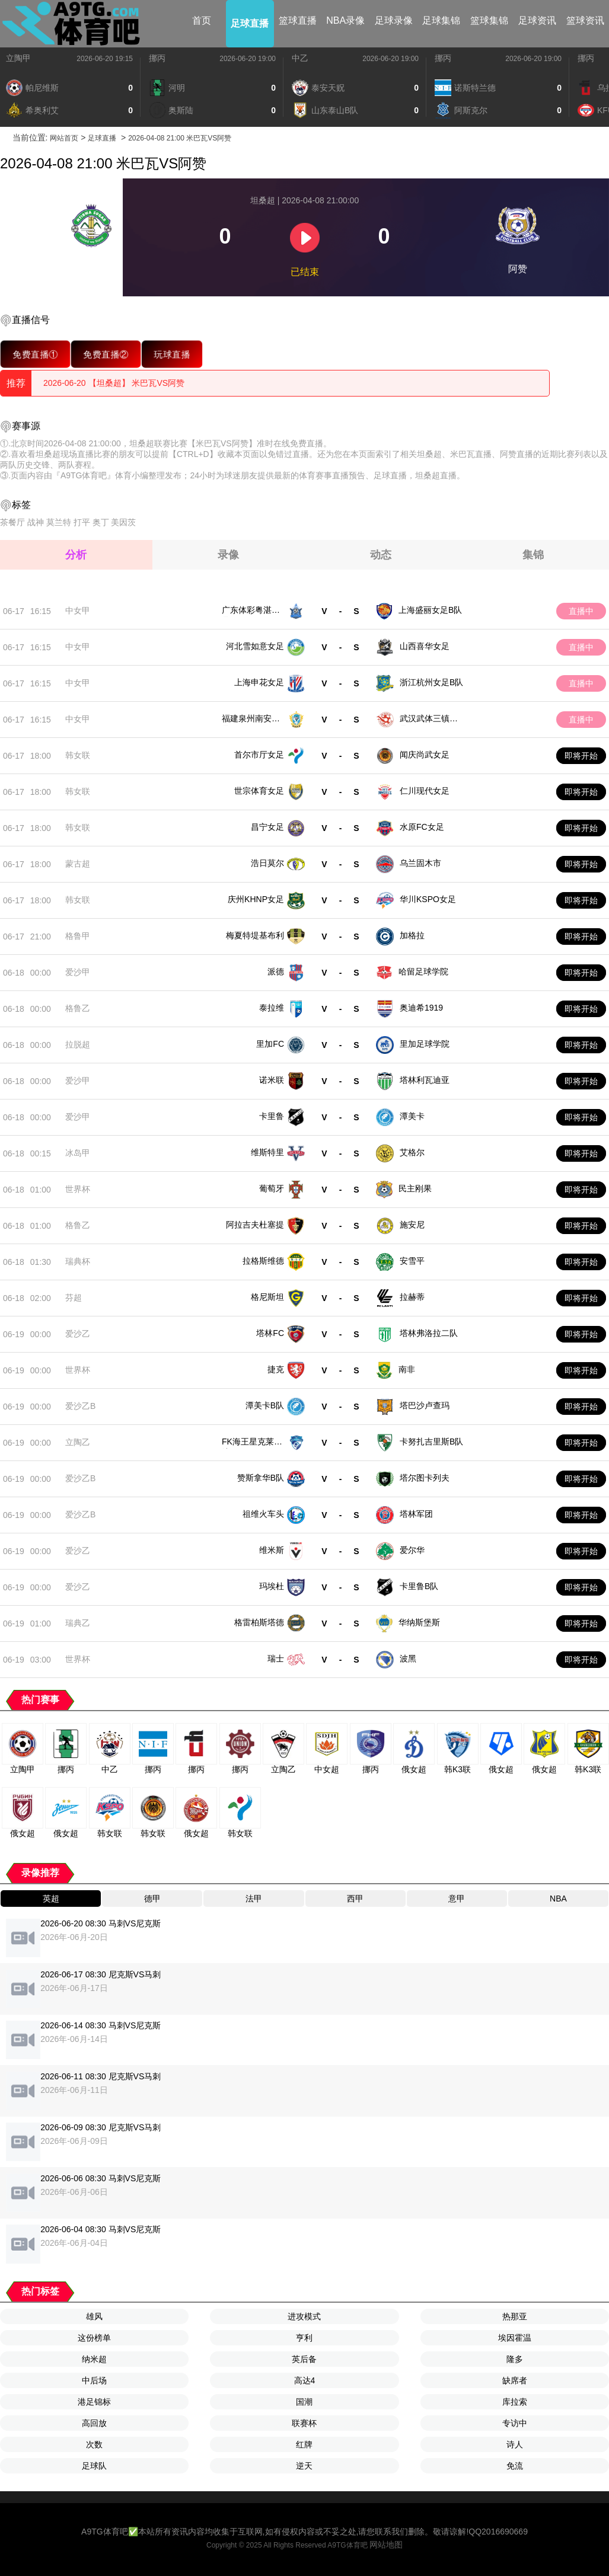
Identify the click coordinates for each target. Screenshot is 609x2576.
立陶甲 (18, 58)
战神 (35, 522)
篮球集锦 (489, 20)
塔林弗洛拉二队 (429, 1333)
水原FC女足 (422, 827)
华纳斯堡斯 (419, 1622)
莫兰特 (58, 522)
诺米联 (271, 1080)
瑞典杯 (77, 1261)
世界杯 (77, 1189)
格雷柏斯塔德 (259, 1622)
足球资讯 (537, 20)
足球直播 (250, 23)
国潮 (304, 2401)
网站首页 (64, 138)
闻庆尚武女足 (424, 754)
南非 (406, 1369)
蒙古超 (77, 863)
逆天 (304, 2465)
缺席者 (514, 2380)
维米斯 (271, 1550)
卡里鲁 (271, 1116)
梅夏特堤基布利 (255, 935)
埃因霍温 (514, 2337)
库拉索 (514, 2401)
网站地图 (386, 2544)
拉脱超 (77, 1044)
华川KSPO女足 (428, 899)
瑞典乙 (77, 1623)
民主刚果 (415, 1188)
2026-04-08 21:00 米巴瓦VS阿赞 (179, 138)
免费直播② (106, 354)
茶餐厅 (12, 522)
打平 (82, 522)
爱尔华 (412, 1550)
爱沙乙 (77, 1333)
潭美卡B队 (264, 1405)
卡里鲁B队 (419, 1586)
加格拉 (412, 935)
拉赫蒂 (412, 1297)
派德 (275, 971)
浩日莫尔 (267, 863)
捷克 (275, 1369)
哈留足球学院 (423, 971)
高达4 (304, 2380)
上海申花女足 (259, 682)
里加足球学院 (424, 1044)
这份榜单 (94, 2337)
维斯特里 (267, 1152)
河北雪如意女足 (255, 646)
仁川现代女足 (424, 790)
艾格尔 (412, 1152)
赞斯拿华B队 (260, 1477)
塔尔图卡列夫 (424, 1477)
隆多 (514, 2359)
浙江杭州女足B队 (431, 682)
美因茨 (123, 522)
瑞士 (275, 1658)
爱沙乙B (80, 1406)
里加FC (270, 1044)
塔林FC (270, 1333)
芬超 (73, 1297)
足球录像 (394, 20)
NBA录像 (345, 20)
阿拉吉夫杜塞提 (255, 1224)
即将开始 (581, 755)
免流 (514, 2465)
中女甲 (77, 610)
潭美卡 (412, 1116)
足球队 (94, 2465)
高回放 (94, 2423)
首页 (201, 20)
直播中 (581, 611)
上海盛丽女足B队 (430, 610)
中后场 (94, 2380)
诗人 (514, 2444)
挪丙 (157, 58)
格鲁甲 (77, 936)
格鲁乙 (77, 1008)
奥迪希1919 (421, 1007)
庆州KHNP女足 (256, 899)
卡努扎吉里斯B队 (431, 1441)
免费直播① (35, 354)
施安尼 (412, 1224)
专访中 (514, 2423)
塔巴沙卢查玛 (424, 1405)
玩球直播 (172, 354)
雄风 (94, 2316)
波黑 (408, 1658)
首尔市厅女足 (259, 754)
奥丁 (101, 522)
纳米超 (94, 2359)
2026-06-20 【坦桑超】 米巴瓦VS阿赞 (113, 383)
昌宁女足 (267, 827)
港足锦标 (94, 2401)
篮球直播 (298, 20)
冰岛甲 (77, 1153)
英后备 (304, 2359)
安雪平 (412, 1260)
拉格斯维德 (263, 1260)
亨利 (304, 2337)
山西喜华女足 (424, 646)
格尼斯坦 (267, 1297)
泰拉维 (271, 1007)
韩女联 (77, 755)
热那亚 (514, 2316)
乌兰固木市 (420, 863)
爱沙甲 (77, 972)
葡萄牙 (271, 1188)
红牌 (304, 2444)
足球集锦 (441, 20)
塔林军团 (416, 1514)
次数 (94, 2444)
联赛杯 (304, 2423)
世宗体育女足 (259, 790)
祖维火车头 (263, 1514)
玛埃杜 (271, 1586)
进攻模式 (304, 2316)
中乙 (300, 58)
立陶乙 (77, 1442)
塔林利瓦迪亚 (424, 1080)
